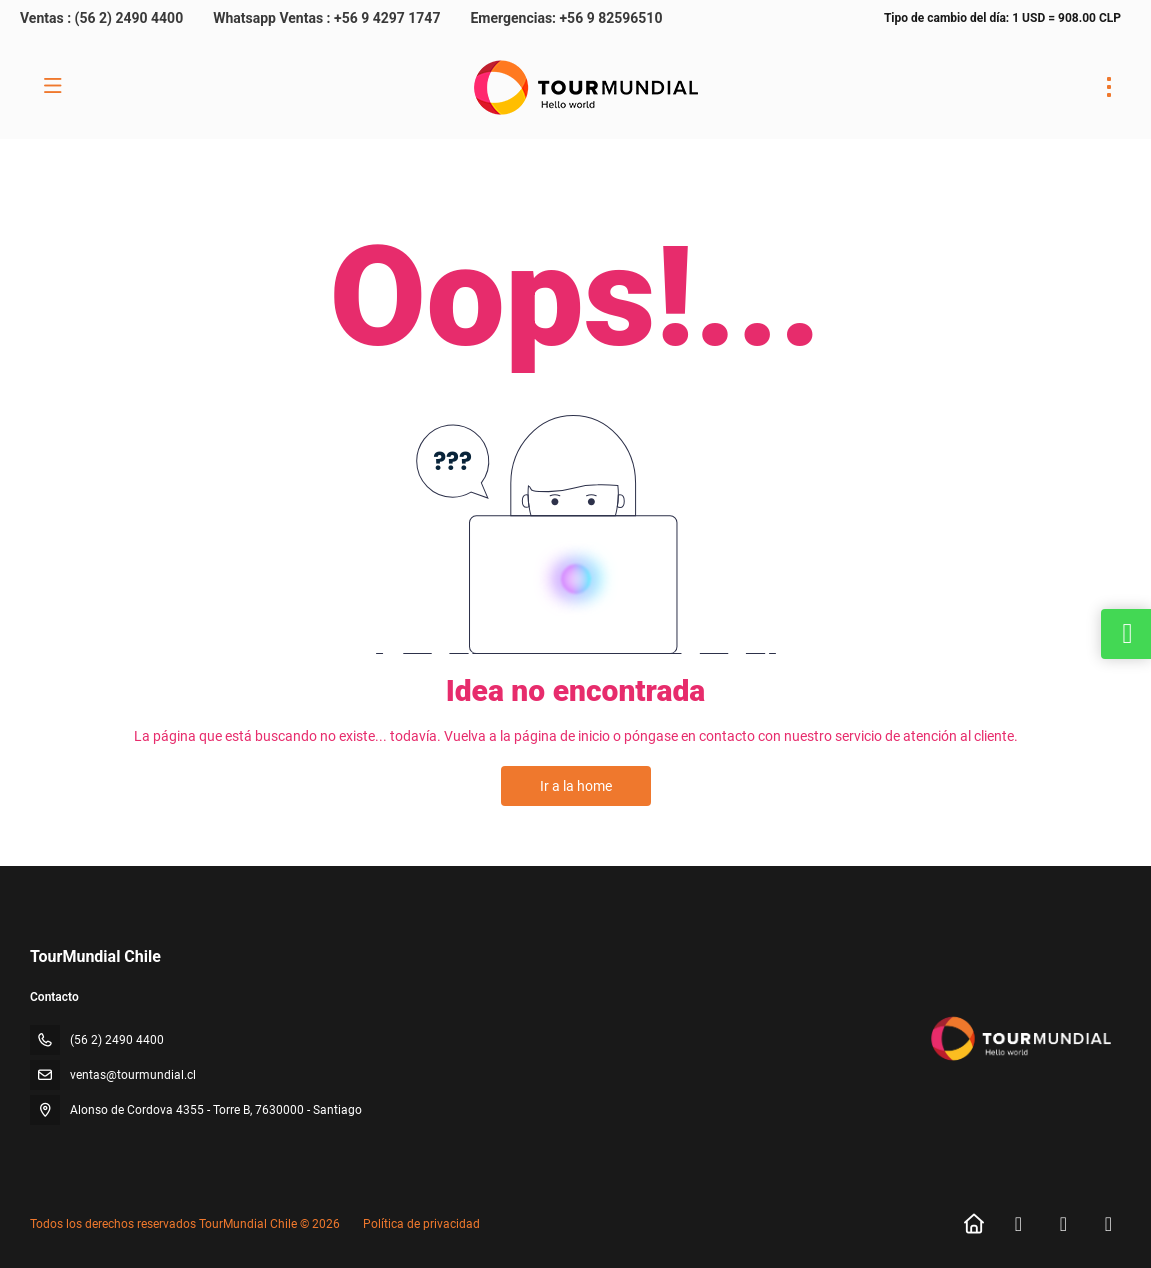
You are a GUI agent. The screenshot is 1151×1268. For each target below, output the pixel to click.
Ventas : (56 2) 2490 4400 (101, 18)
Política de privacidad (421, 1224)
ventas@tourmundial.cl (133, 1075)
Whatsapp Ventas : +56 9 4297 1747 (326, 18)
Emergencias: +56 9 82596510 (566, 18)
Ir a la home (576, 786)
